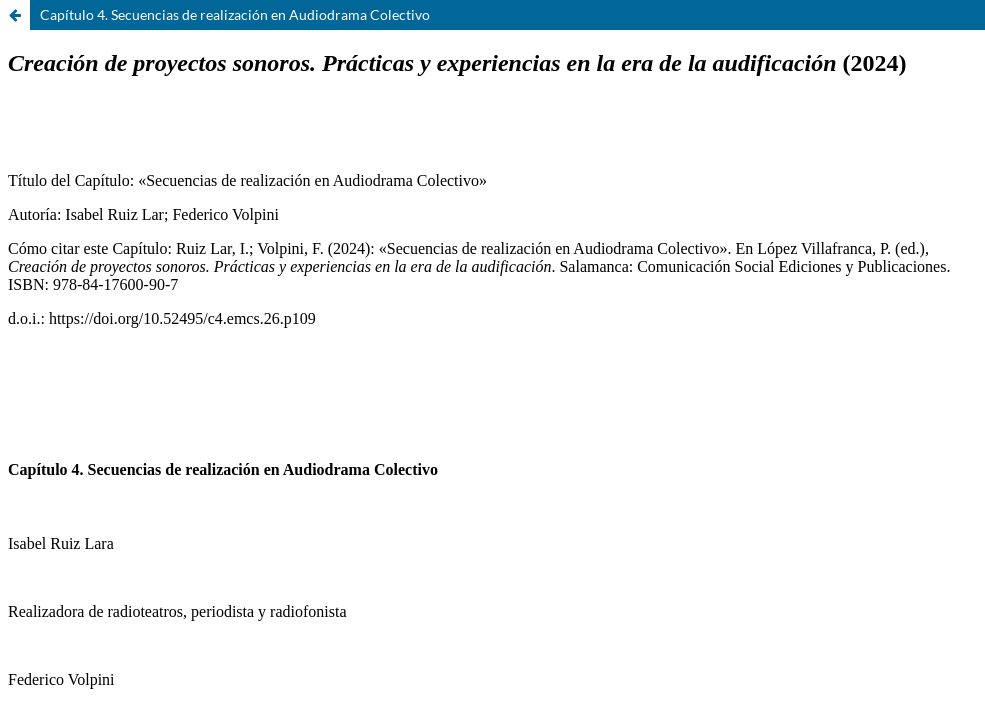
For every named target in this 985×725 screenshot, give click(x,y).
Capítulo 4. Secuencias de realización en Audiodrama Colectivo (235, 14)
